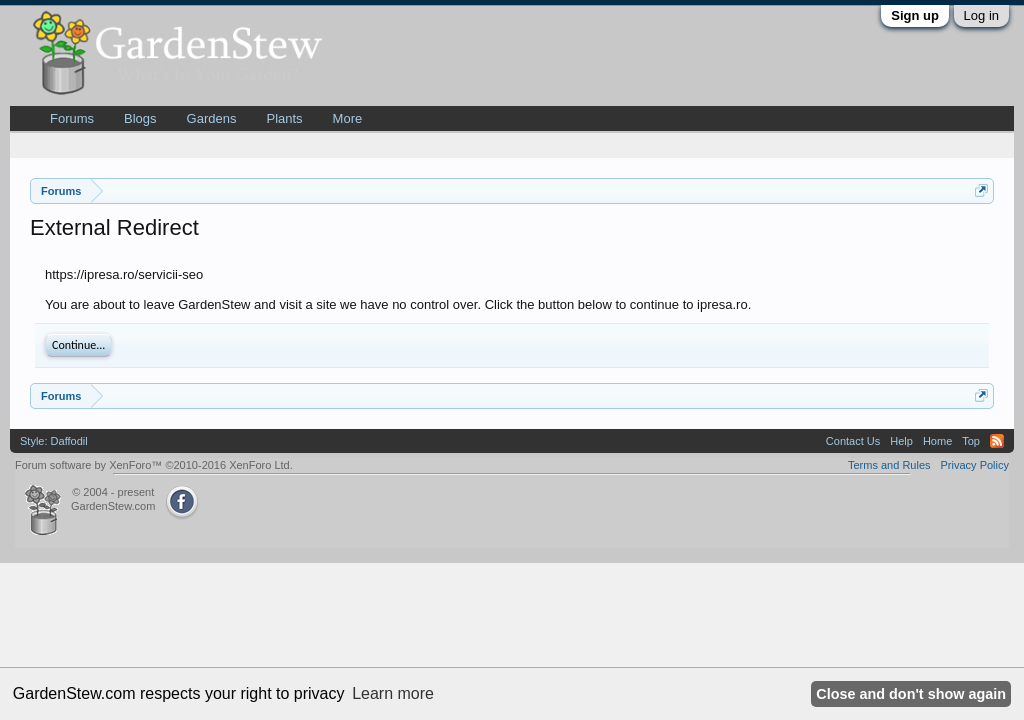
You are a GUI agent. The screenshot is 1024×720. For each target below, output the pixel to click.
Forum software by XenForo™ (154, 465)
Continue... (78, 345)
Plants (284, 118)
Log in (981, 15)
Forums (72, 118)
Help (901, 441)
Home (937, 441)
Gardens (212, 118)
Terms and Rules (889, 465)
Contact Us (853, 441)
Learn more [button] (393, 693)
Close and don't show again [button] (911, 694)
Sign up (915, 15)
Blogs (140, 118)
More (348, 118)
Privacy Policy (975, 465)
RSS (997, 441)
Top (971, 441)
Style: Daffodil (54, 441)
